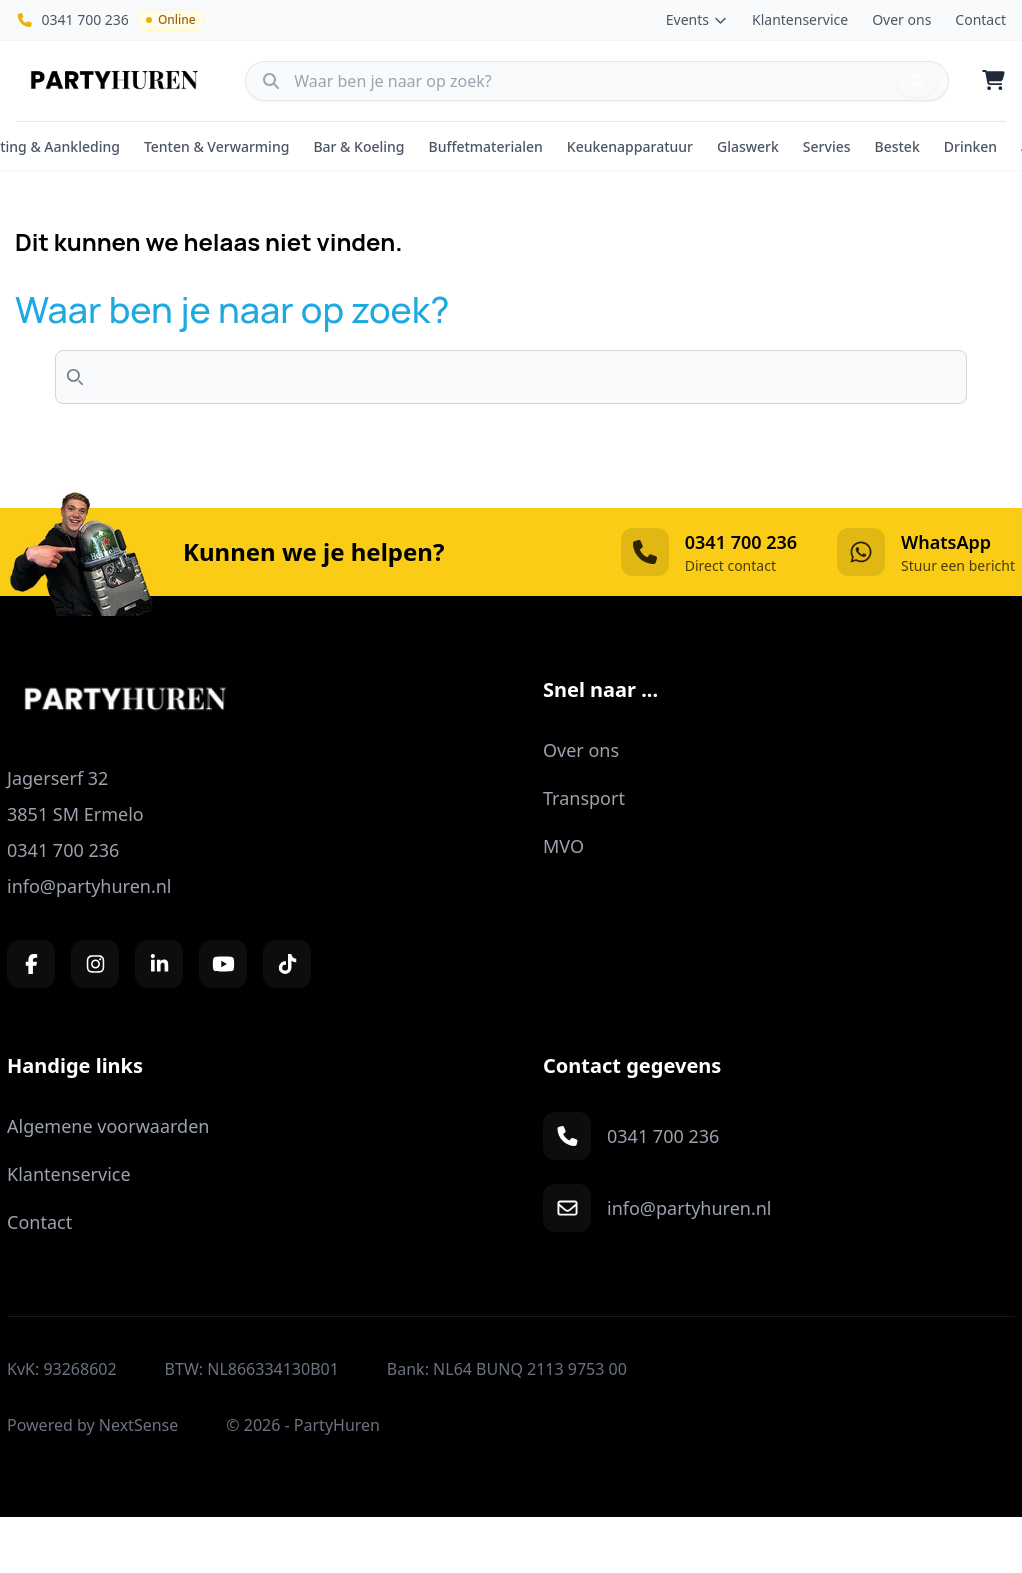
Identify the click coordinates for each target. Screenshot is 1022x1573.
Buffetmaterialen (486, 146)
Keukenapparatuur (630, 146)
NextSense (139, 1425)
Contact (980, 19)
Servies (827, 146)
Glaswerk (748, 146)
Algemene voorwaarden (108, 1126)
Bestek (897, 146)
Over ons (901, 19)
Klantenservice (800, 19)
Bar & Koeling (358, 146)
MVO (563, 846)
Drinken (970, 146)
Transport (584, 798)
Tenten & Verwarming (217, 146)
